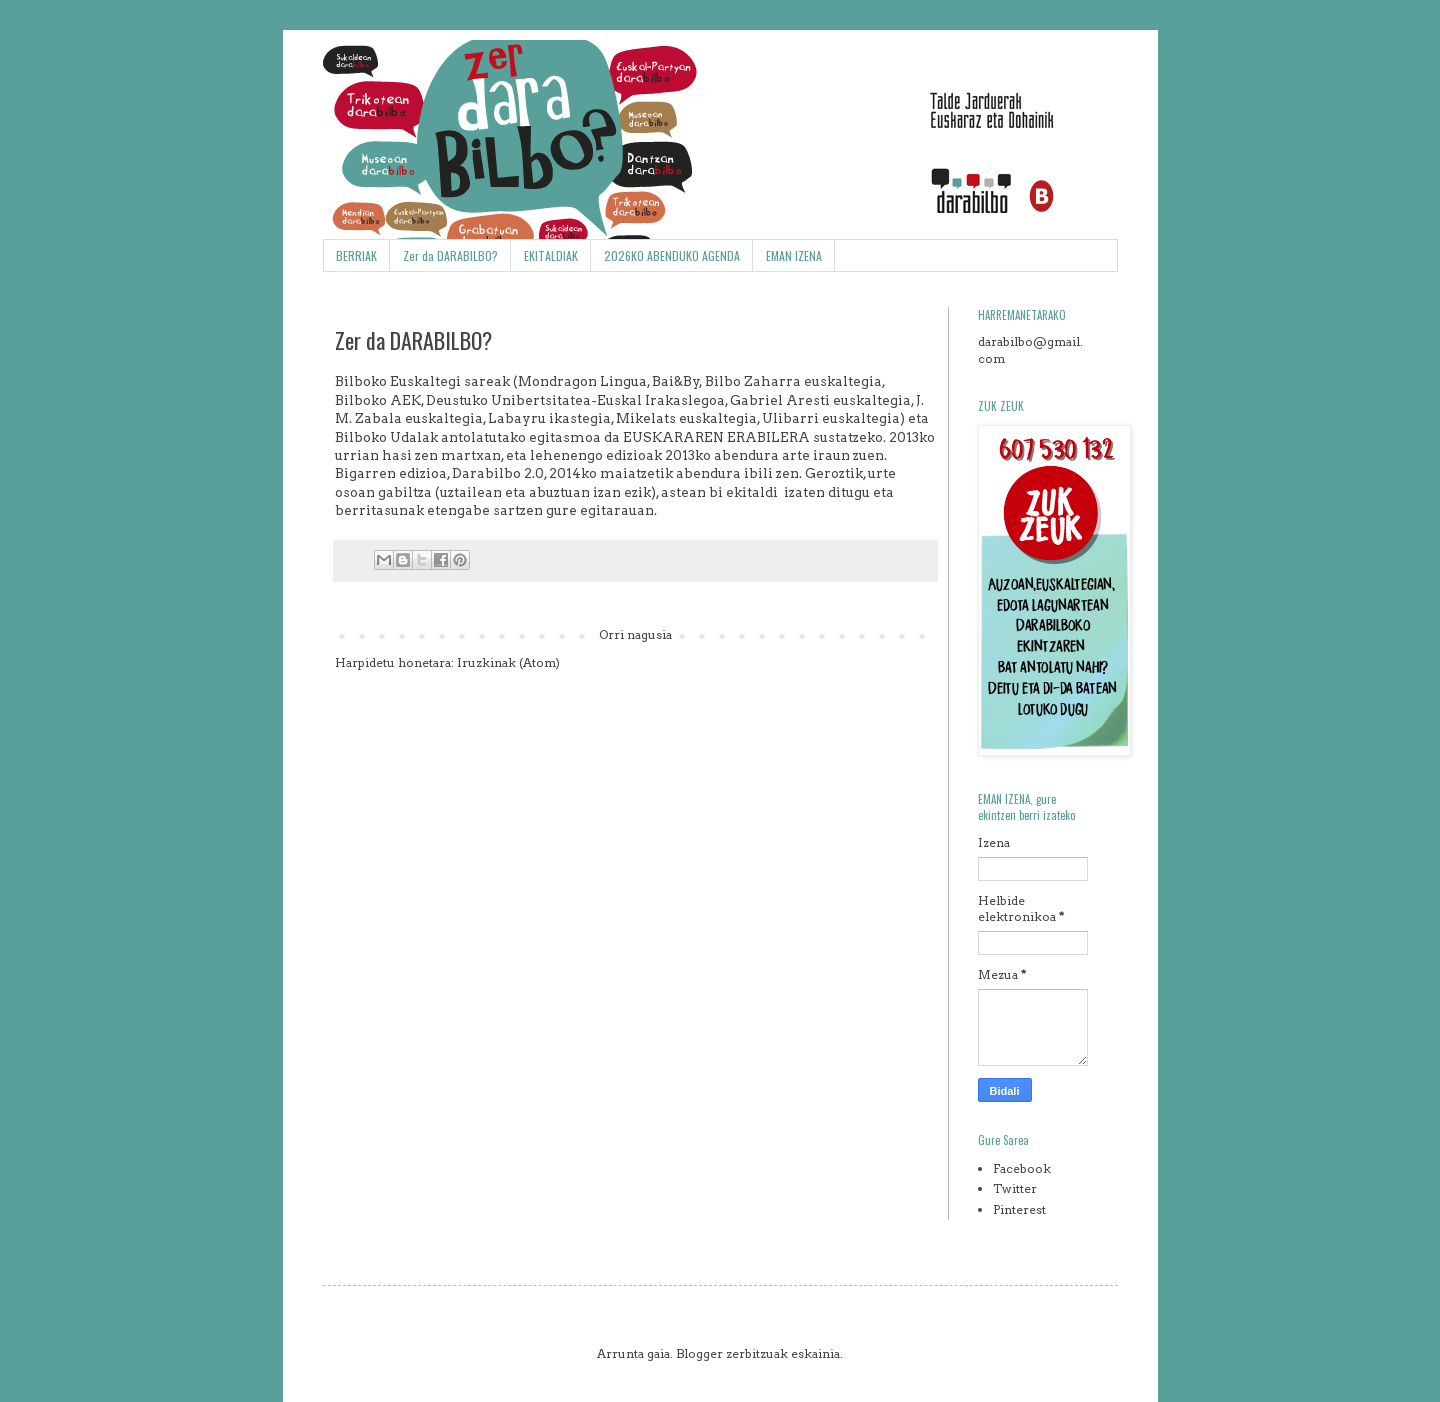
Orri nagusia (635, 634)
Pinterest (1019, 1209)
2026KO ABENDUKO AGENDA (672, 255)
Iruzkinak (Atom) (508, 662)
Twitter (1015, 1188)
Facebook (1022, 1168)
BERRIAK (356, 255)
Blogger (699, 1353)
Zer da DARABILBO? (450, 255)
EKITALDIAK (551, 255)
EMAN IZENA (794, 255)
